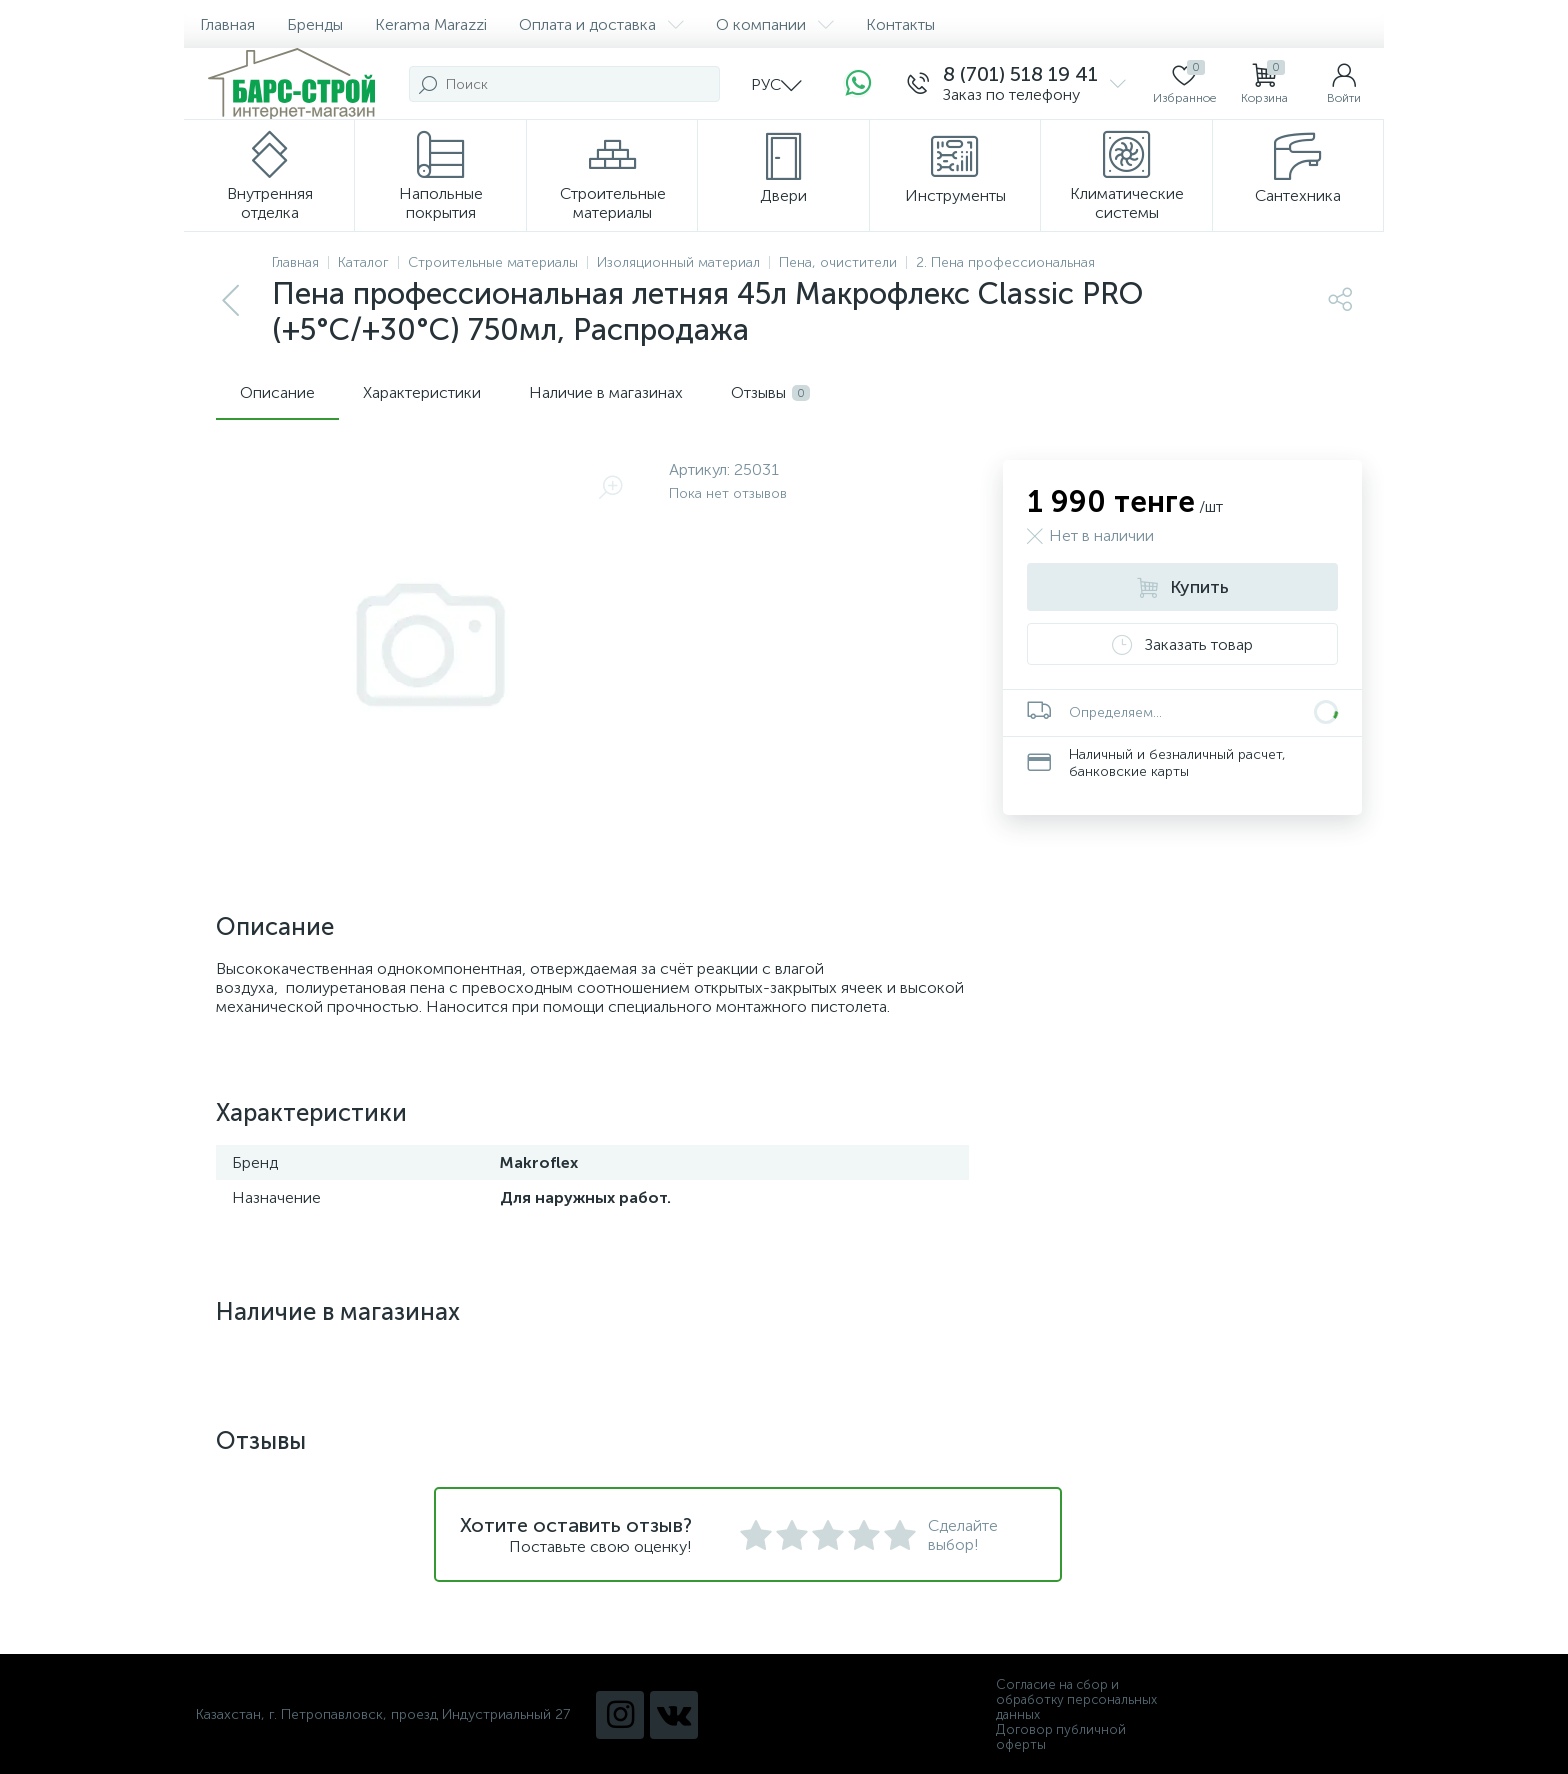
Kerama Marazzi (431, 24)
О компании (775, 24)
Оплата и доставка (601, 24)
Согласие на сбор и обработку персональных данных (1076, 1699)
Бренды (315, 24)
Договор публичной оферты (1061, 1737)
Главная (227, 24)
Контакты (900, 24)
